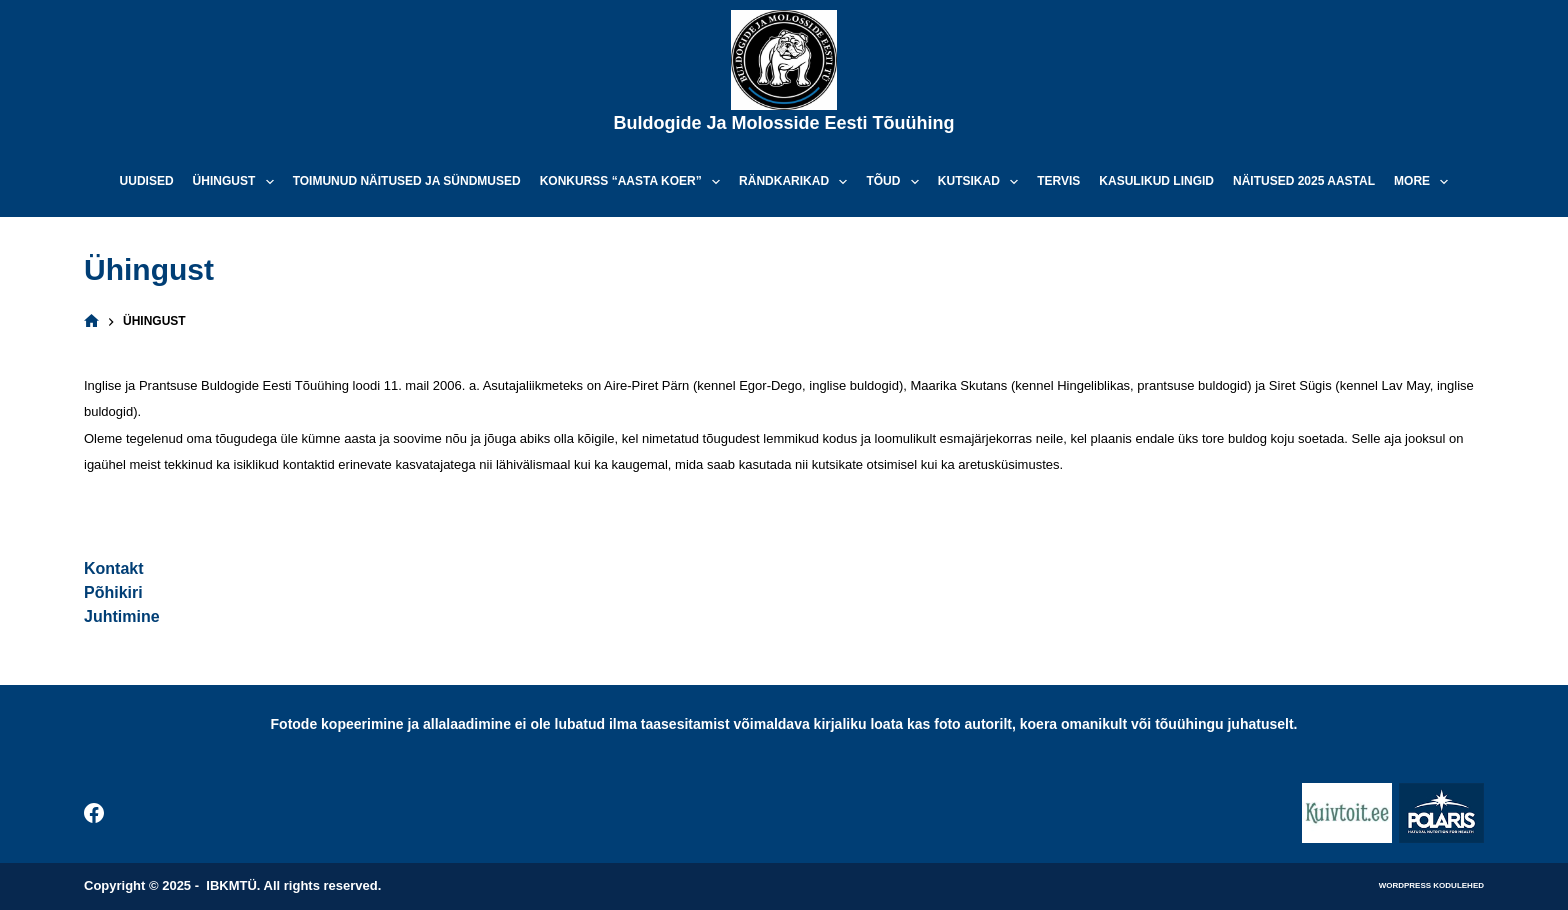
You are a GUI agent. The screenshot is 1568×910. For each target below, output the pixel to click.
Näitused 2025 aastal (1304, 181)
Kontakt (114, 568)
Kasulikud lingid (1156, 181)
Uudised (147, 181)
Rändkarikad (797, 182)
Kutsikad (982, 182)
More (1425, 182)
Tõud (896, 182)
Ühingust (237, 182)
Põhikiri (113, 592)
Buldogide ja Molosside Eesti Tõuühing (783, 123)
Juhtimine (122, 616)
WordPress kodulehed (1431, 885)
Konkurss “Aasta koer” (634, 182)
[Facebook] (94, 813)
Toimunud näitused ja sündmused (407, 181)
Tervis (1058, 181)
